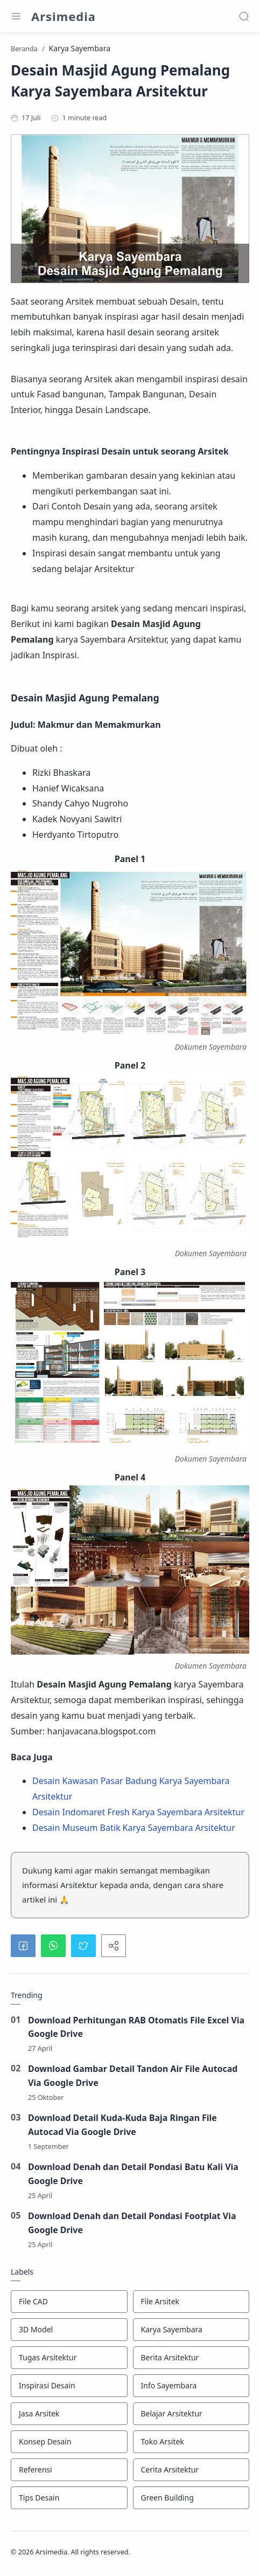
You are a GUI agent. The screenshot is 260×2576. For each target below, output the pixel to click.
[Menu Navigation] (16, 16)
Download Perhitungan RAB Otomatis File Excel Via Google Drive (136, 2027)
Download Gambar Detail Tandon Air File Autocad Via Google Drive (133, 2076)
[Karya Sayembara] (191, 2330)
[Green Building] (191, 2498)
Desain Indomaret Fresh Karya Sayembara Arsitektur (138, 1812)
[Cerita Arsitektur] (191, 2470)
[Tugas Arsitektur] (69, 2358)
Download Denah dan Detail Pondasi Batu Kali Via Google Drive (134, 2174)
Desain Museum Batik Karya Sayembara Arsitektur (133, 1828)
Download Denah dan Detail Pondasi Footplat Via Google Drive (132, 2223)
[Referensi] (69, 2470)
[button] (23, 1945)
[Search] (243, 16)
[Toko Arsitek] (191, 2442)
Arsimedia (63, 16)
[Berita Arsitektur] (191, 2358)
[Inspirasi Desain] (69, 2386)
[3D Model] (69, 2330)
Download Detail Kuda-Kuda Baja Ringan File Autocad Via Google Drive (123, 2125)
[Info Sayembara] (191, 2386)
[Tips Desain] (69, 2498)
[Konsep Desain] (69, 2442)
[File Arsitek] (191, 2302)
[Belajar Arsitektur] (191, 2414)
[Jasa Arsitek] (69, 2414)
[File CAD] (69, 2302)
